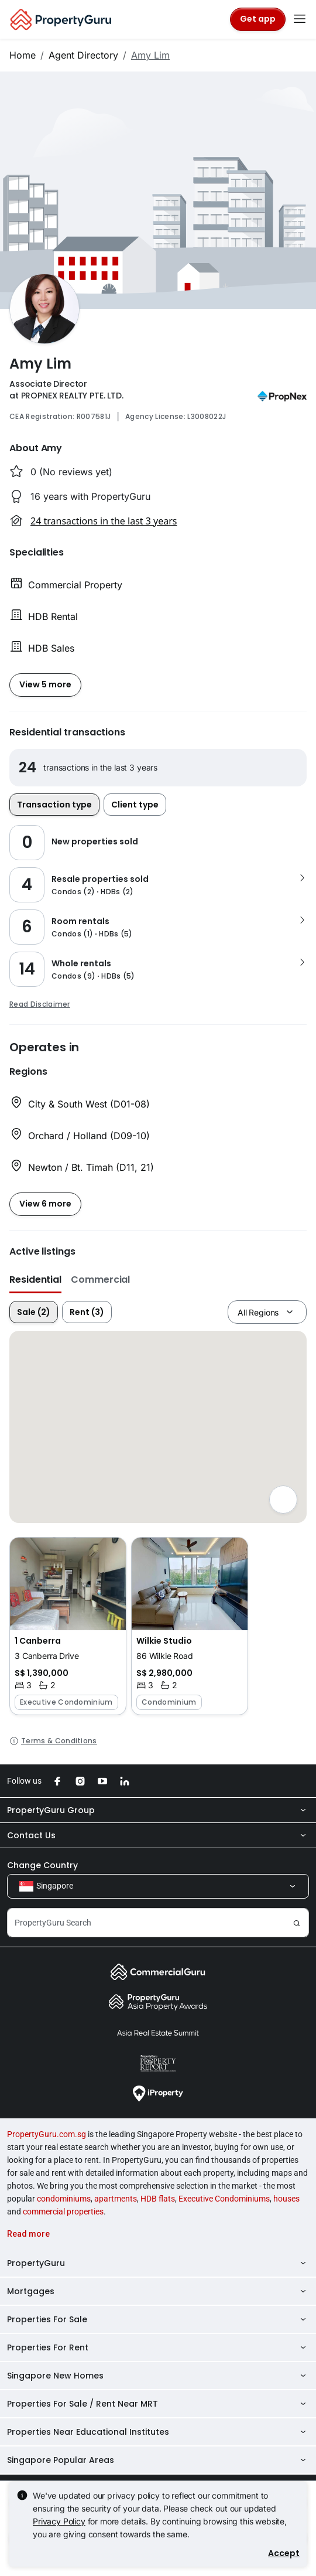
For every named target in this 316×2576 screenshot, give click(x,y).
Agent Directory (83, 55)
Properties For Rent (158, 2347)
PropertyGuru (158, 2263)
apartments (115, 2198)
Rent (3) (87, 1312)
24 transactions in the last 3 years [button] (103, 520)
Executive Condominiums (224, 2198)
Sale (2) (33, 1312)
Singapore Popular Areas (158, 2460)
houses (286, 2198)
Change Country (42, 1865)
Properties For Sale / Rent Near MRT (158, 2403)
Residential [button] (35, 1279)
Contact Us (158, 1835)
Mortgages (158, 2291)
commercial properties (63, 2211)
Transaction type (54, 804)
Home (22, 55)
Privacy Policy (59, 2521)
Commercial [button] (100, 1279)
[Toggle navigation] (299, 19)
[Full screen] (283, 1499)
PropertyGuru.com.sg (46, 2134)
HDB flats (157, 2198)
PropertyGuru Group (158, 1810)
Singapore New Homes (158, 2375)
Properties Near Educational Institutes (158, 2431)
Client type (135, 804)
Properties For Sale (158, 2319)
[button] (67, 1626)
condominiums (64, 2198)
